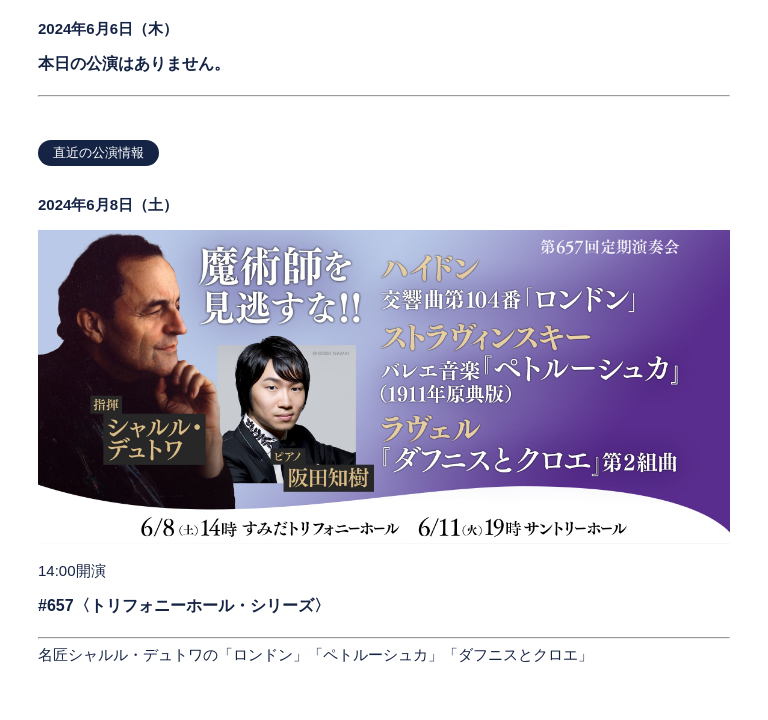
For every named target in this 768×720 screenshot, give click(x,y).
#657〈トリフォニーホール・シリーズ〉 (184, 605)
